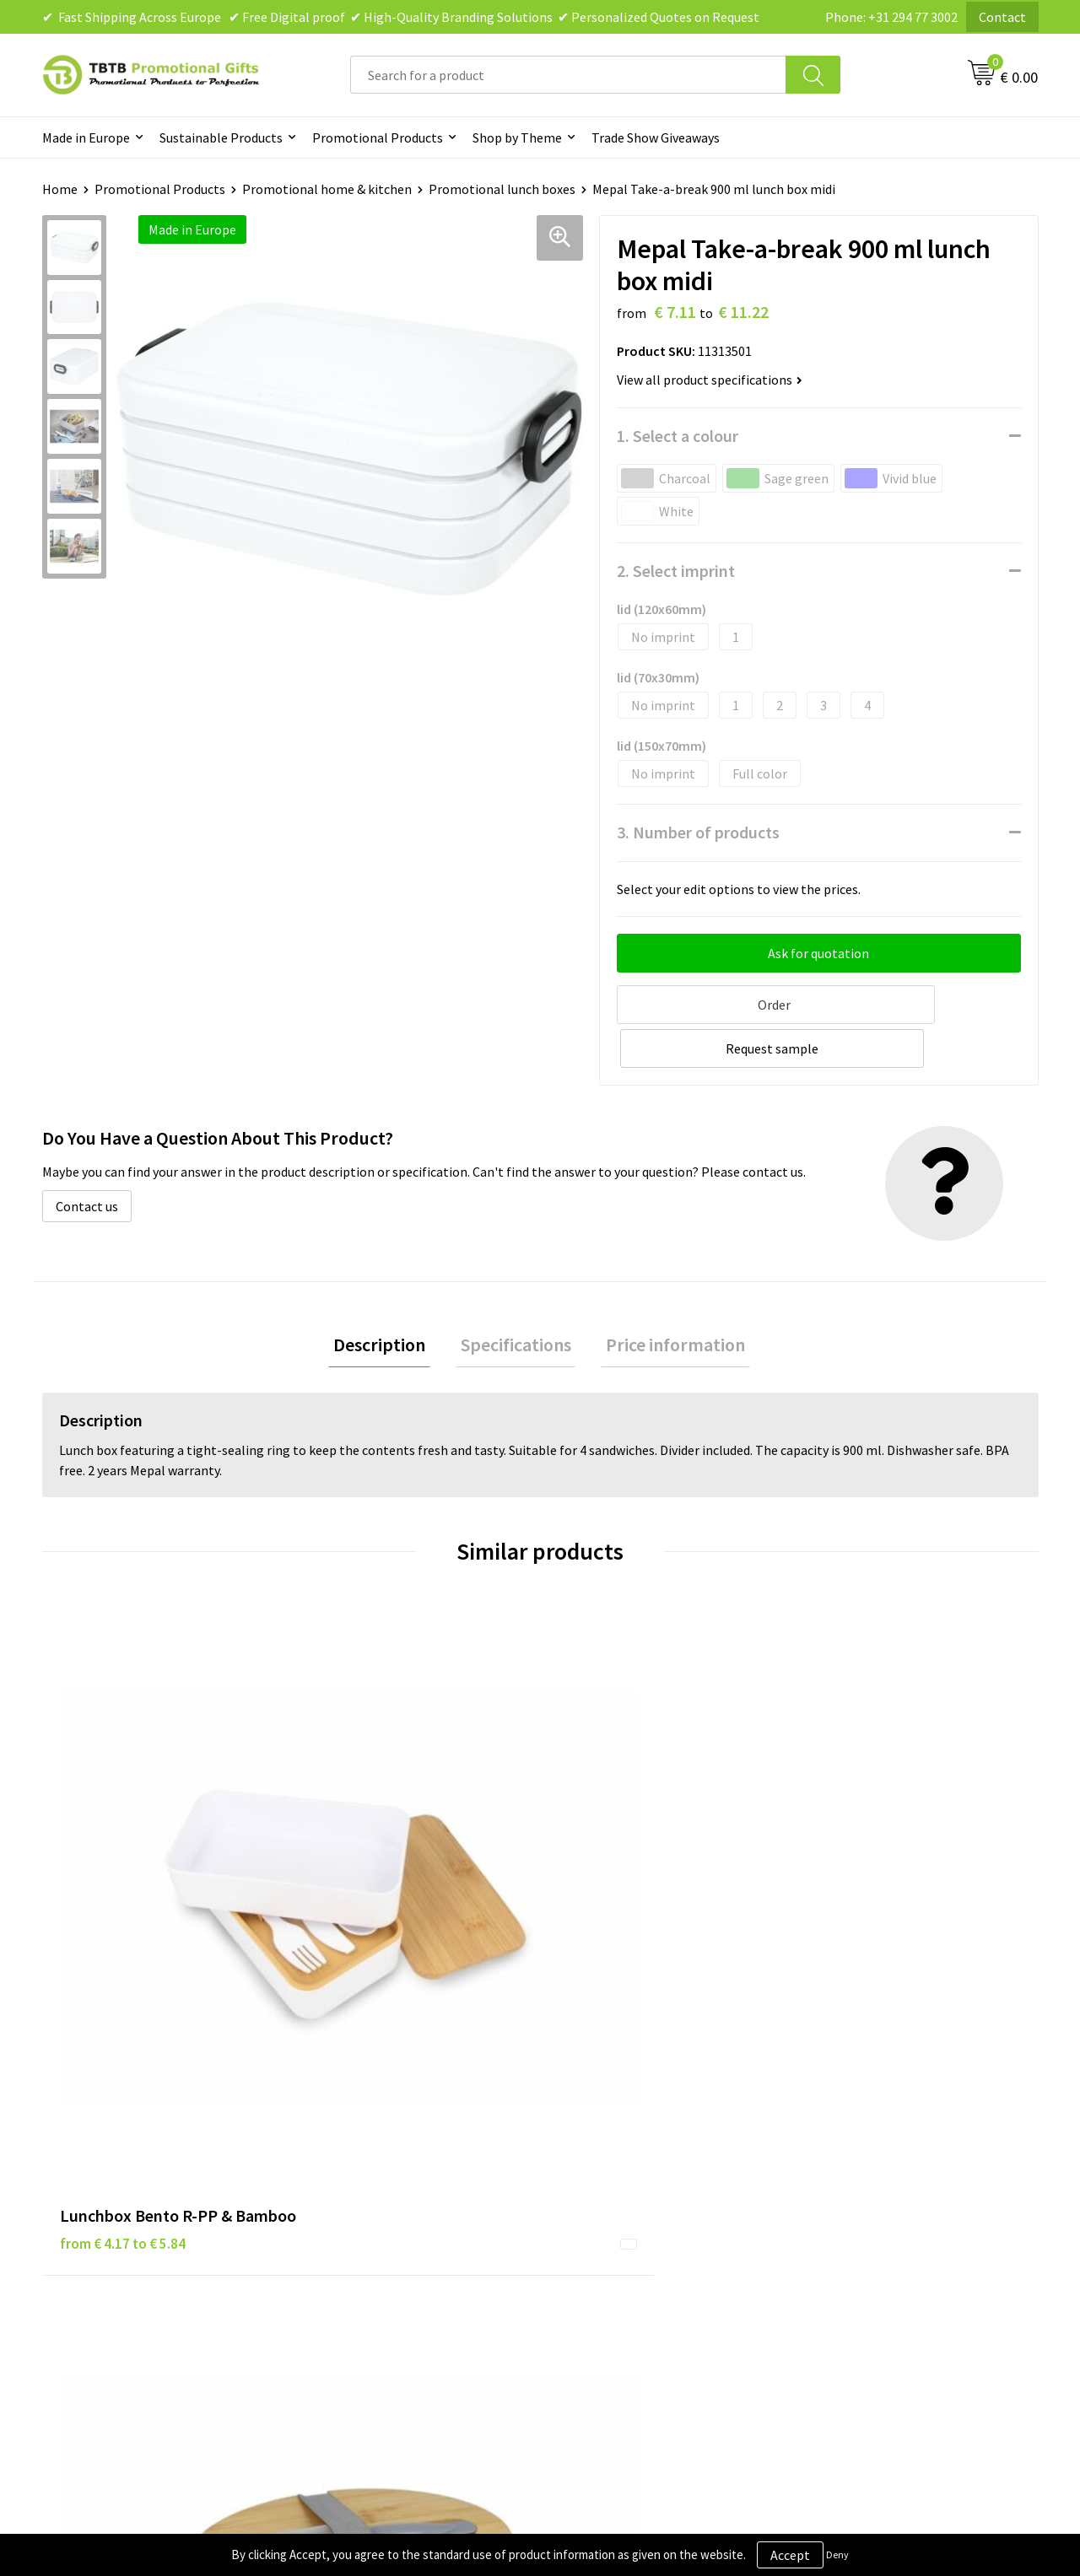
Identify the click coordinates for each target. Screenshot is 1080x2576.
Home (60, 189)
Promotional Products (377, 137)
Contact (1002, 16)
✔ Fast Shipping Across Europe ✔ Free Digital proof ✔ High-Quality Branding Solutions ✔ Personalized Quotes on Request (400, 16)
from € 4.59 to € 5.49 (620, 1860)
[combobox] (568, 75)
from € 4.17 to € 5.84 (123, 1860)
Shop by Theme (517, 137)
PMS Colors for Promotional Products (423, 2213)
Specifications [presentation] (516, 1299)
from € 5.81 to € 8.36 (372, 1860)
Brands (581, 2110)
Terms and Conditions (624, 2187)
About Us (833, 2110)
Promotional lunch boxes (502, 189)
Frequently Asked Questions (394, 2110)
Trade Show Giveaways (655, 137)
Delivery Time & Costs (377, 2135)
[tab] (389, 1299)
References (839, 2161)
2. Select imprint (676, 570)
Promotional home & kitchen (327, 189)
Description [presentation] (389, 1299)
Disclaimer (592, 2161)
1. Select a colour (677, 435)
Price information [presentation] (666, 1299)
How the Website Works (382, 2161)
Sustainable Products (221, 137)
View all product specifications (709, 379)
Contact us (87, 1158)
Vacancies (835, 2135)
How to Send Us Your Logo (388, 2238)
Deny (837, 2554)
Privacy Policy (600, 2135)
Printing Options (363, 2187)
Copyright (590, 2213)
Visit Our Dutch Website (875, 2187)
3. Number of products (698, 832)
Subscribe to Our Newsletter (643, 2238)
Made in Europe (86, 137)
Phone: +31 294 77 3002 (891, 16)
